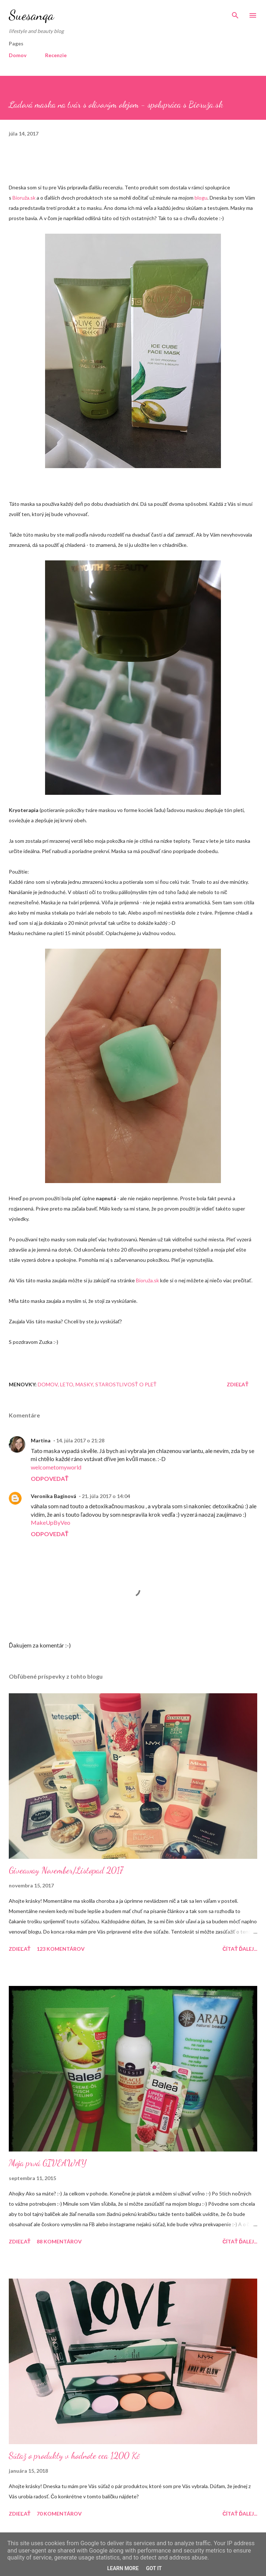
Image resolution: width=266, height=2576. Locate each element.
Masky (84, 1384)
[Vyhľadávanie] (235, 13)
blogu (201, 197)
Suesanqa (31, 15)
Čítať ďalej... (239, 1949)
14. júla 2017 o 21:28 (80, 1440)
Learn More (122, 2568)
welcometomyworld (56, 1467)
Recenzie (56, 55)
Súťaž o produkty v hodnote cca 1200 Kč (74, 2455)
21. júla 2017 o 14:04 (106, 1496)
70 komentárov (59, 2513)
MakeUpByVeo (50, 1522)
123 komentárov (61, 1949)
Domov (17, 55)
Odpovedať (50, 1478)
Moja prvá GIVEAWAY (47, 2163)
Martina (41, 1440)
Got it (154, 2568)
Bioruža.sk (24, 197)
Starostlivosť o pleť (125, 1384)
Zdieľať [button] (237, 1384)
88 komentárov (59, 2241)
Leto (66, 1384)
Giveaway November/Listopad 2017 (66, 1870)
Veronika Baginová (53, 1496)
